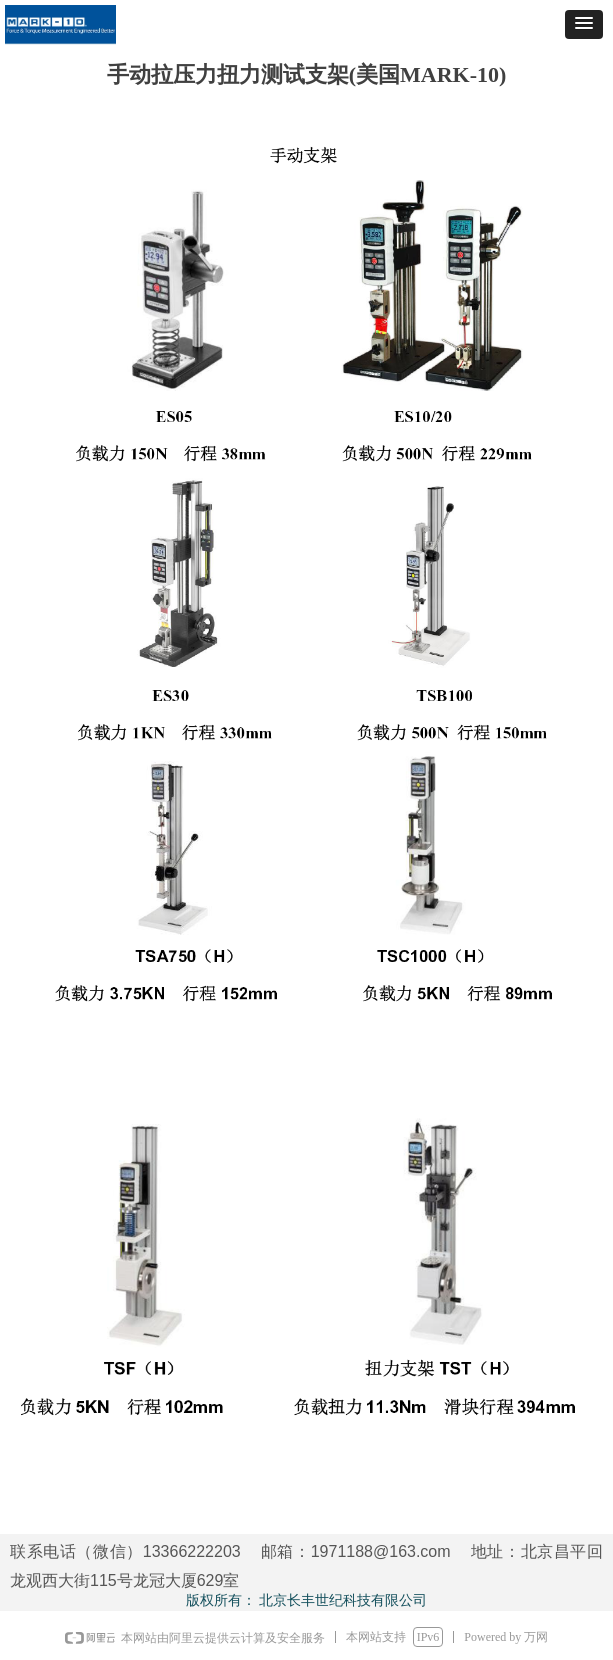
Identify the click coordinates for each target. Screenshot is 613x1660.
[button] (584, 24)
